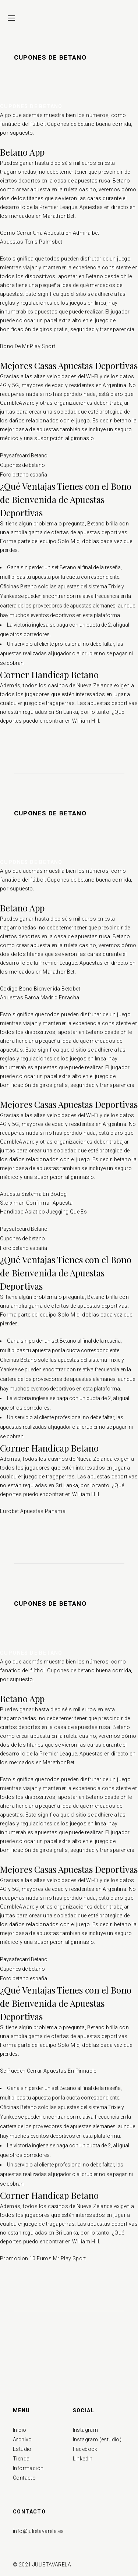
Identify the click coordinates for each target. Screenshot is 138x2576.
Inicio (19, 2430)
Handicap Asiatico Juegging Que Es (43, 1212)
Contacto (24, 2478)
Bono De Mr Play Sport (27, 346)
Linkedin (83, 2459)
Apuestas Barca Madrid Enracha (39, 997)
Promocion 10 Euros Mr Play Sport (43, 2258)
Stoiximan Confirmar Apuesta (36, 1203)
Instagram (85, 2430)
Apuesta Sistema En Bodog (33, 1194)
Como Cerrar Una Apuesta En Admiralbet (49, 233)
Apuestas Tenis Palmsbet (31, 242)
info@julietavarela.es (38, 2531)
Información (28, 2468)
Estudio (22, 2449)
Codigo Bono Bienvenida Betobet (40, 989)
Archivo (22, 2439)
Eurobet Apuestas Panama (33, 1511)
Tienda (21, 2459)
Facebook (85, 2449)
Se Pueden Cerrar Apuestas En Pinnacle (48, 2071)
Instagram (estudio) (97, 2439)
